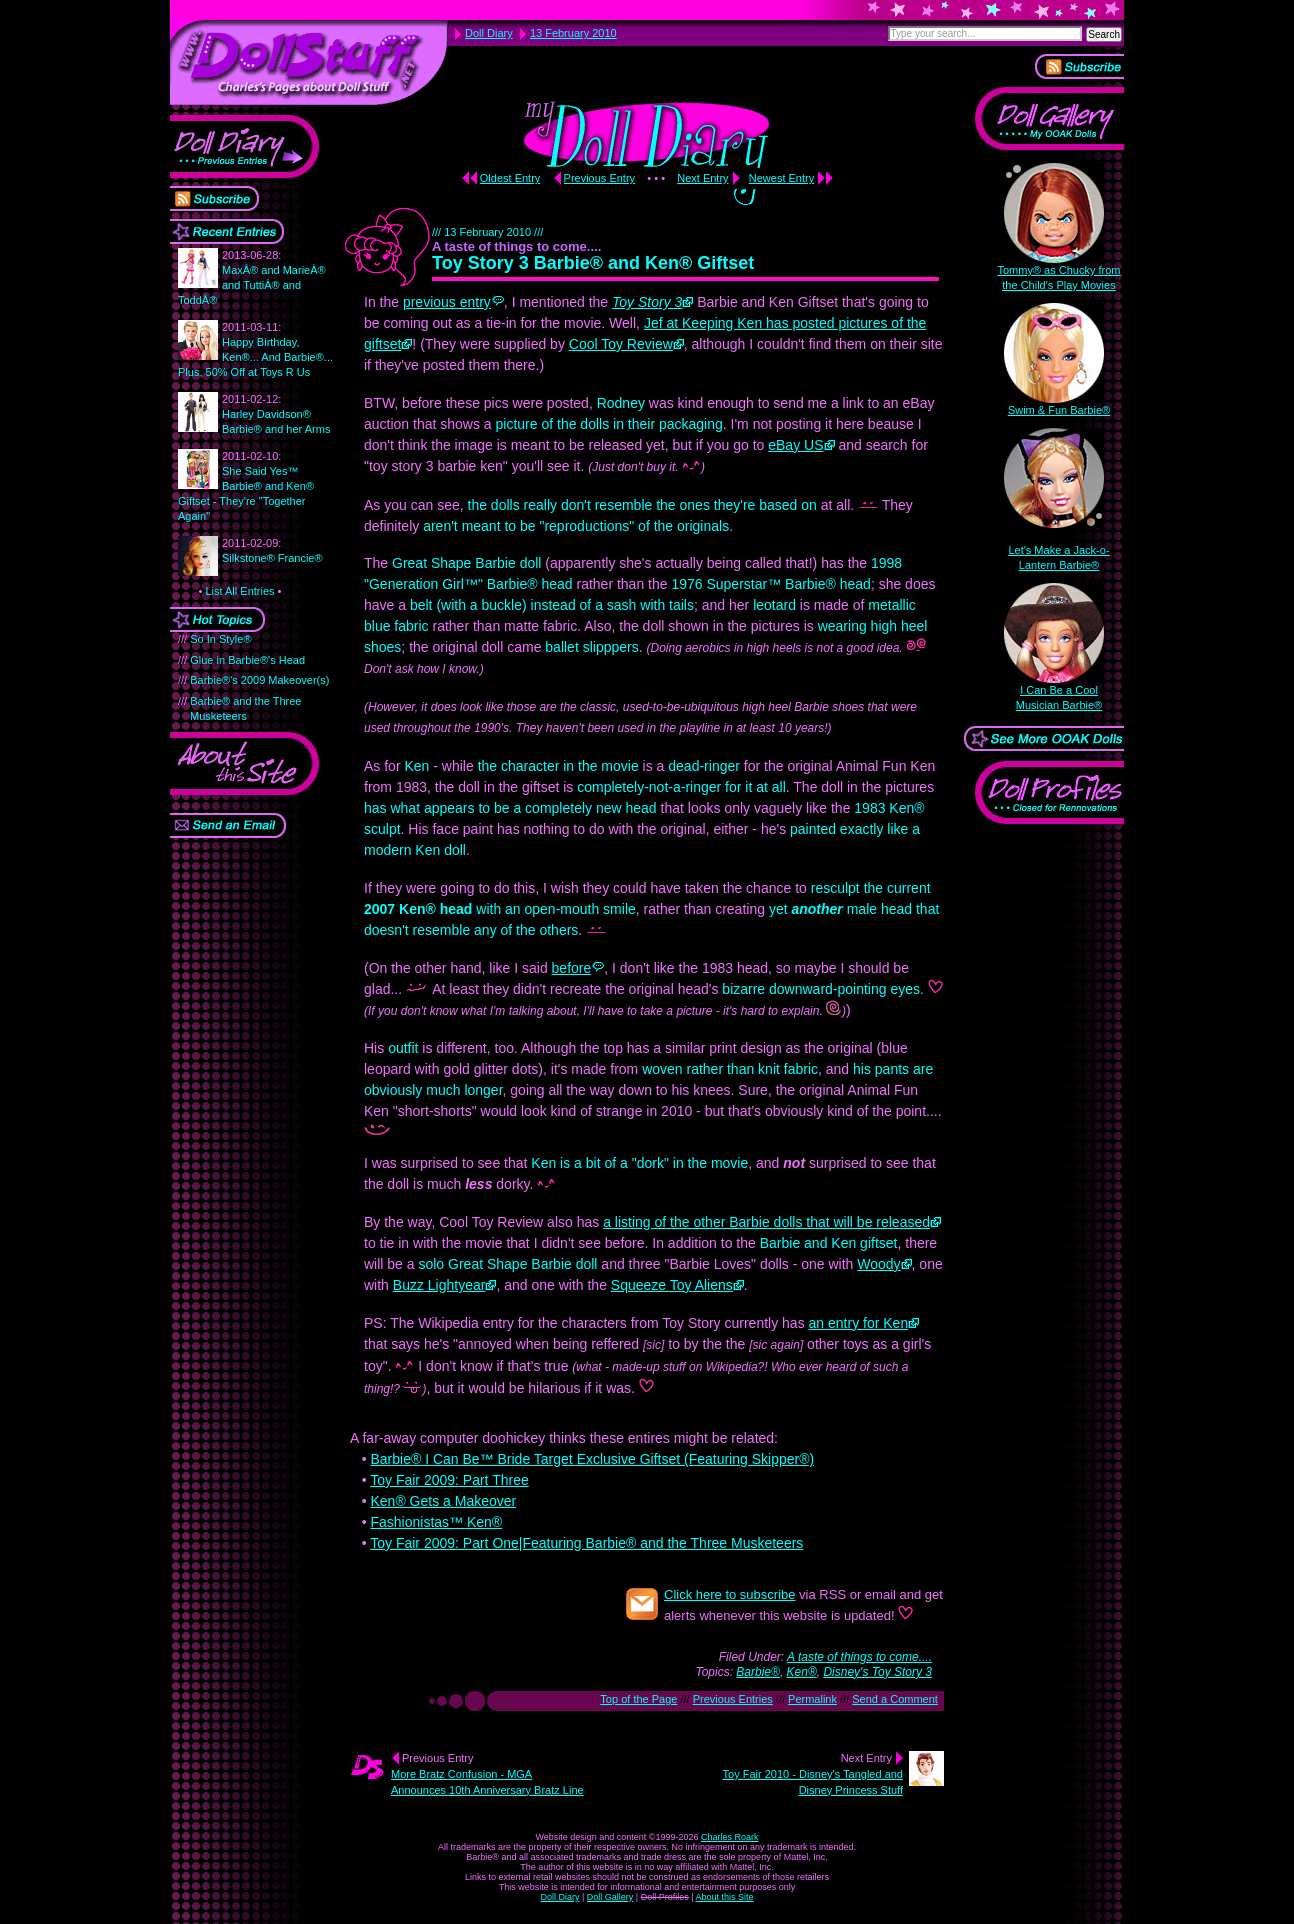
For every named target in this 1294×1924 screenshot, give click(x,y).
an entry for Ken (859, 1323)
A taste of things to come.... (859, 1657)
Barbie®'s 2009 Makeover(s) (259, 680)
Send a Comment (895, 1699)
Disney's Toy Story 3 (877, 1672)
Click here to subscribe (730, 1594)
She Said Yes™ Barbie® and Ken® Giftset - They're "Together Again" (246, 486)
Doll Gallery (610, 1897)
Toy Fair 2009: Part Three (449, 1480)
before (572, 968)
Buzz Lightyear (439, 1285)
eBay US (795, 445)
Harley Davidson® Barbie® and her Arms (276, 414)
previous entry (447, 302)
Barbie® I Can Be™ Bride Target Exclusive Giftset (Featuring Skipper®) (592, 1459)
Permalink (812, 1699)
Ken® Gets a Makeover (443, 1501)
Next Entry (702, 178)
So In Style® (220, 639)
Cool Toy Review (621, 344)
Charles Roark (730, 1837)
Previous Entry (600, 178)
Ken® (802, 1672)
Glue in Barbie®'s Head (247, 660)
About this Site (725, 1897)
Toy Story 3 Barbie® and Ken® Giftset (593, 263)
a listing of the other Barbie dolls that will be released (766, 1222)
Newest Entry (781, 178)
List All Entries (239, 591)
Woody (878, 1264)
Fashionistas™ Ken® (436, 1522)
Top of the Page (638, 1699)
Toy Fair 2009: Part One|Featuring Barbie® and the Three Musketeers (586, 1543)
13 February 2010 (573, 33)
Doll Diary (559, 1897)
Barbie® (758, 1672)
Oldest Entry (510, 178)
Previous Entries (733, 1699)
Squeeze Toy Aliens (672, 1285)
